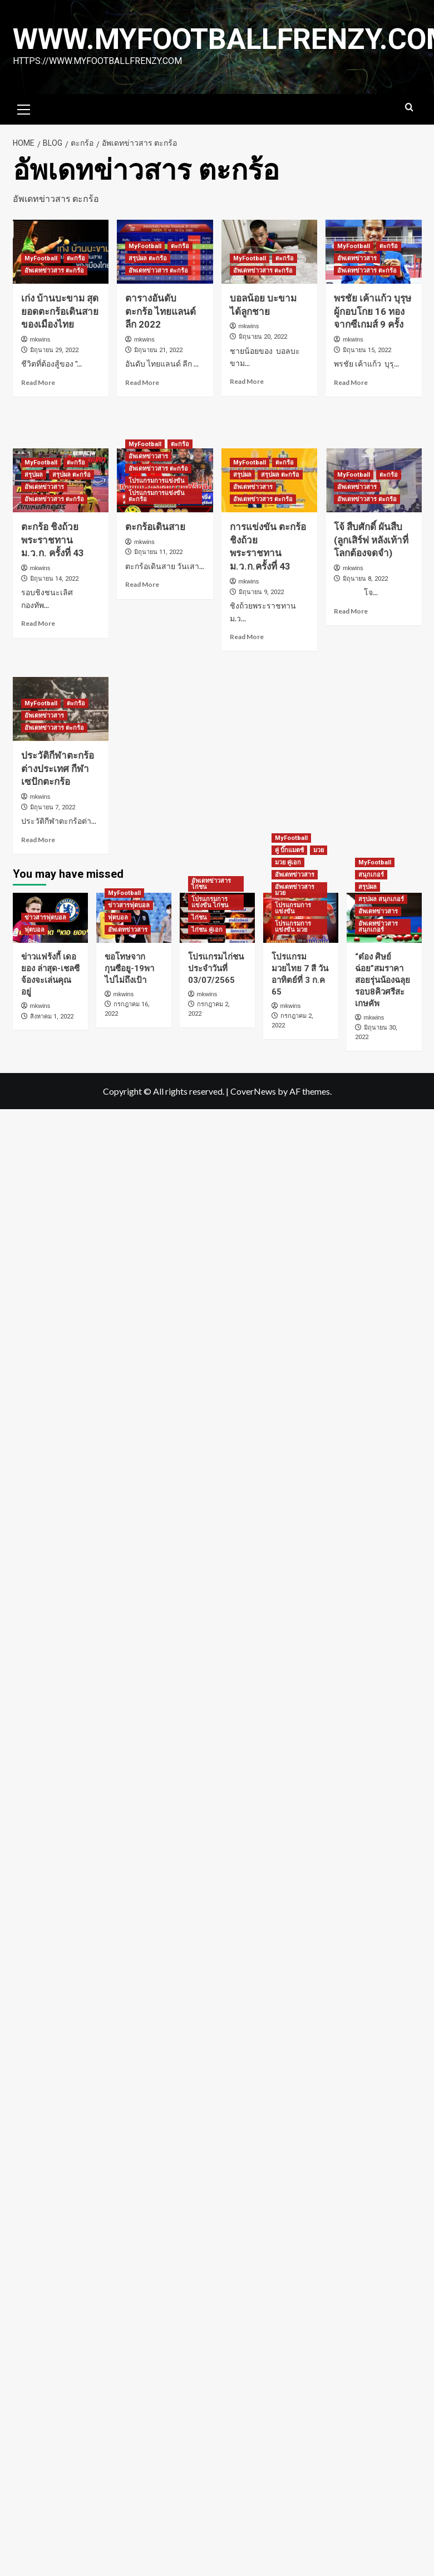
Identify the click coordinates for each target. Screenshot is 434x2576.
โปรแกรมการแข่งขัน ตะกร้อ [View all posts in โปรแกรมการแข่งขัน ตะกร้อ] (157, 496)
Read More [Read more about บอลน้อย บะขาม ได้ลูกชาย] (247, 381)
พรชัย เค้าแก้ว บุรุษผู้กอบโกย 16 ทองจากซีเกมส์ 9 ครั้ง (372, 311)
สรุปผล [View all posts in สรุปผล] (33, 474)
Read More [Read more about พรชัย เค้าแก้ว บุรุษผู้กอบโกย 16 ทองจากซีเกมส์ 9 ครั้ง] (351, 382)
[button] (24, 108)
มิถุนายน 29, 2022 (54, 350)
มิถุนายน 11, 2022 (158, 552)
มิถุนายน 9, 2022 (261, 592)
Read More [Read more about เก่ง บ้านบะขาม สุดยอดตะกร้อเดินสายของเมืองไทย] (38, 382)
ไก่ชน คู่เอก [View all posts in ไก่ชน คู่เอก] (207, 929)
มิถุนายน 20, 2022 (263, 336)
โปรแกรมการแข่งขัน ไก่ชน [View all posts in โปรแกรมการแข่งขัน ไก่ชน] (210, 902)
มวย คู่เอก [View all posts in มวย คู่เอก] (288, 862)
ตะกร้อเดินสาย (155, 526)
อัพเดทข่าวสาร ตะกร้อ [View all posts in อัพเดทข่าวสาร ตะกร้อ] (54, 270)
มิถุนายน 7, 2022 (52, 807)
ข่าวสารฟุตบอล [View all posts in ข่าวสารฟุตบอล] (45, 917)
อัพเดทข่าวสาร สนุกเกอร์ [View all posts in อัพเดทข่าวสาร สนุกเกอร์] (378, 926)
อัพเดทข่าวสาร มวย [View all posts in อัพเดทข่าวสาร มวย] (294, 890)
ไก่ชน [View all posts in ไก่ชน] (199, 917)
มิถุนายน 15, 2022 (367, 350)
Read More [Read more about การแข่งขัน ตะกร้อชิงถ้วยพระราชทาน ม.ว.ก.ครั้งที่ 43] (247, 636)
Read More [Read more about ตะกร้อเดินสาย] (142, 584)
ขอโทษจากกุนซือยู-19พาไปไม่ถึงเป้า (129, 968)
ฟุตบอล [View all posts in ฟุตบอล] (34, 929)
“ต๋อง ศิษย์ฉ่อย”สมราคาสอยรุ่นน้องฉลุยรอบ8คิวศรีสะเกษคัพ (382, 980)
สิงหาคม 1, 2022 (51, 1016)
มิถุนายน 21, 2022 (158, 350)
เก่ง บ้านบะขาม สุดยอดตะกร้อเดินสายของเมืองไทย (59, 311)
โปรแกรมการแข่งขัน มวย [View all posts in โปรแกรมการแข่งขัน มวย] (293, 926)
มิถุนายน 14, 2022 (54, 578)
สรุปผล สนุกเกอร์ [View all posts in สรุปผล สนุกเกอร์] (381, 899)
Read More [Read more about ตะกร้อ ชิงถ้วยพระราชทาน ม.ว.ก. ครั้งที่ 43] (38, 623)
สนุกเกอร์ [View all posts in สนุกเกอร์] (371, 874)
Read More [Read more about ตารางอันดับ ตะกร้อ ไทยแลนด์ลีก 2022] (142, 382)
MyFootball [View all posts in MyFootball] (40, 258)
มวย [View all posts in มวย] (318, 850)
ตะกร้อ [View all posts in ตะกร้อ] (76, 258)
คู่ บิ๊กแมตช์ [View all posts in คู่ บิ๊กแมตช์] (289, 850)
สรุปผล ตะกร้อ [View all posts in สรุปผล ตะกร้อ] (148, 258)
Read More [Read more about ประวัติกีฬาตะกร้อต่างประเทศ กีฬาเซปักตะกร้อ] (38, 839)
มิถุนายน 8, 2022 (365, 578)
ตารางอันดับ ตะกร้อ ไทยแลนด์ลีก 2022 (160, 311)
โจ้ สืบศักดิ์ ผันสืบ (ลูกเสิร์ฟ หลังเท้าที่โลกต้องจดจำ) (371, 540)
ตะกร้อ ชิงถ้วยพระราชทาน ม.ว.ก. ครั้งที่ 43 (52, 540)
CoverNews (253, 1091)
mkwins (40, 339)
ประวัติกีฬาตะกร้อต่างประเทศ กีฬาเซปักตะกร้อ (57, 769)
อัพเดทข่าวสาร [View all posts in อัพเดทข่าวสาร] (357, 258)
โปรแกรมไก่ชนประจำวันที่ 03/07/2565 (216, 968)
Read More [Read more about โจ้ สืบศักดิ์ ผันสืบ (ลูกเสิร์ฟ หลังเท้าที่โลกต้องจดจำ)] (351, 611)
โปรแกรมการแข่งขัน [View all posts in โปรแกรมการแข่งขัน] (157, 480)
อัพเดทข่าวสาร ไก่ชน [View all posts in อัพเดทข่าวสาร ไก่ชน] (211, 884)
